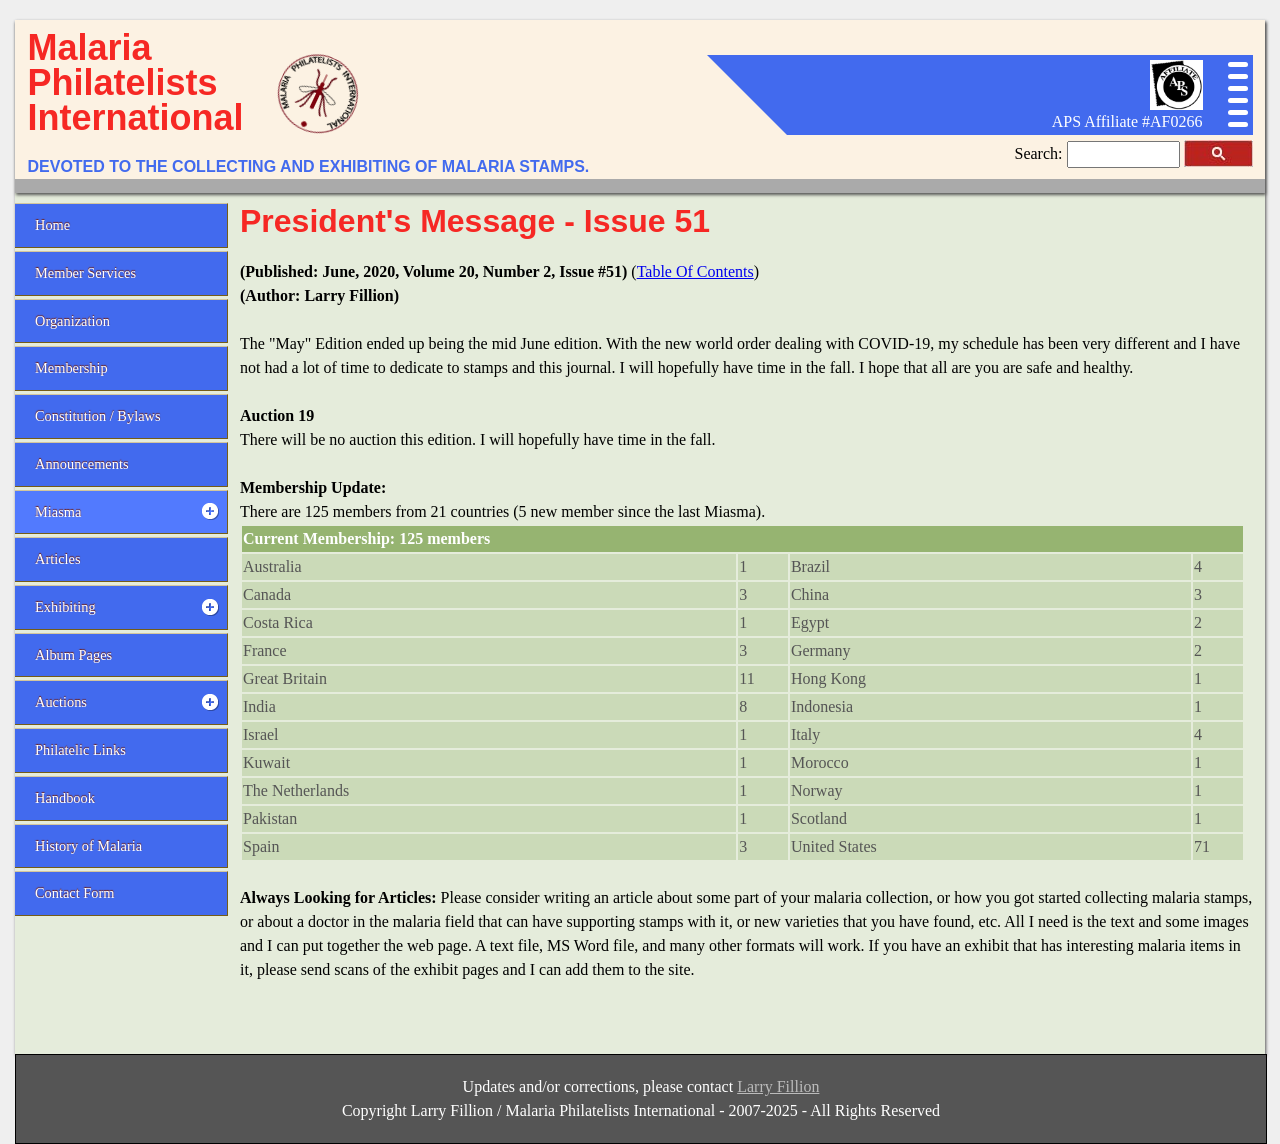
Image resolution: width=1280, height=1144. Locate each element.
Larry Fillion (778, 1086)
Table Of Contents (695, 271)
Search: (1041, 153)
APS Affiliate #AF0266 (1127, 121)
